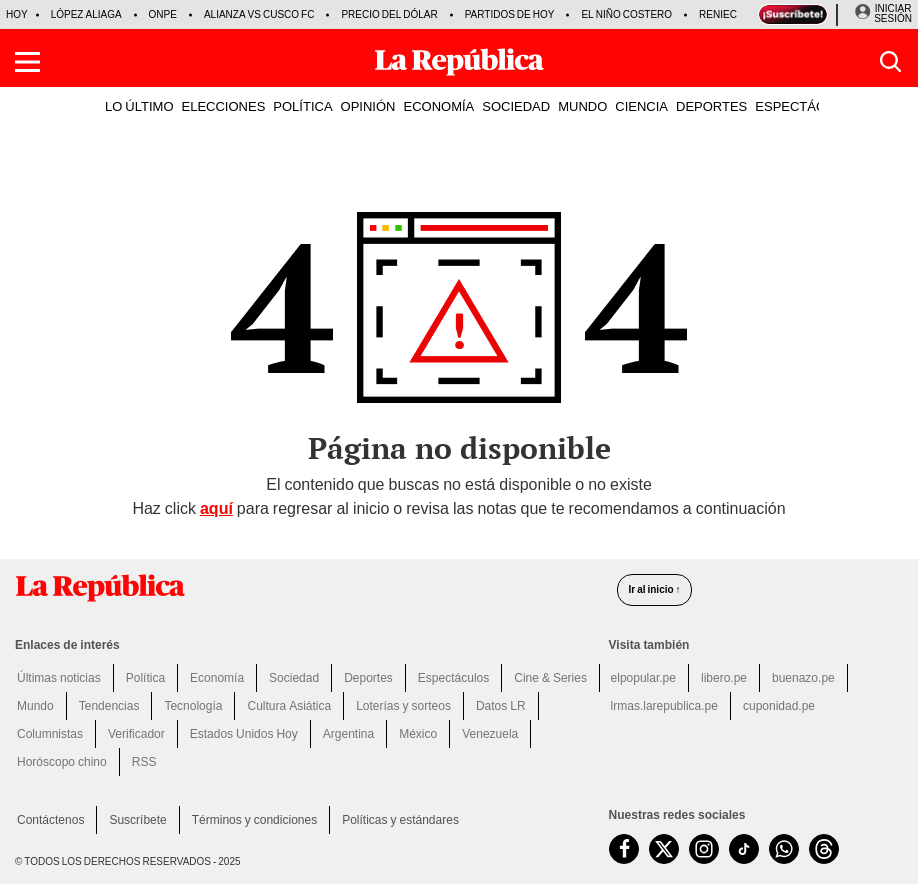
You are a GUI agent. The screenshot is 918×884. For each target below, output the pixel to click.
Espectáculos (453, 678)
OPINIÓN (368, 106)
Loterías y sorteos (403, 706)
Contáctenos (50, 820)
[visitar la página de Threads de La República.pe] (824, 849)
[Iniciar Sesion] (883, 14)
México (418, 734)
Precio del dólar (389, 14)
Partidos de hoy (510, 14)
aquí (216, 508)
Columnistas (50, 734)
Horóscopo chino (62, 762)
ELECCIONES (224, 106)
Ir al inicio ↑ (654, 589)
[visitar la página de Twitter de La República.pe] (664, 849)
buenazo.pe (803, 678)
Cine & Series (550, 678)
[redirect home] (304, 588)
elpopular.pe (643, 678)
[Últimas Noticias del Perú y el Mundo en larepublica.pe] (459, 62)
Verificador (136, 734)
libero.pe (724, 678)
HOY (17, 14)
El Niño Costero (626, 14)
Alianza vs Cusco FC (259, 14)
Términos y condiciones (254, 820)
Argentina (348, 734)
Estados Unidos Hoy (244, 734)
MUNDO (582, 106)
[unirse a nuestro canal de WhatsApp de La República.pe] (784, 849)
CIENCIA (641, 106)
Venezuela (490, 734)
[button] (27, 62)
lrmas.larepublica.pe (664, 706)
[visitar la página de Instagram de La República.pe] (704, 849)
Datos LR (501, 706)
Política (145, 678)
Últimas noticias (59, 678)
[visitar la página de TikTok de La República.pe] (744, 849)
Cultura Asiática (289, 706)
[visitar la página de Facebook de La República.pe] (624, 849)
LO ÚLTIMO (139, 106)
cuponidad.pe (779, 706)
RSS (144, 762)
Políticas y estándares (400, 820)
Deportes (368, 678)
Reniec (718, 14)
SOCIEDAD (516, 106)
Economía (217, 678)
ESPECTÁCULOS (807, 106)
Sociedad (294, 678)
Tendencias (109, 706)
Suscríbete (137, 820)
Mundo (35, 706)
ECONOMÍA (438, 106)
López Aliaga (86, 14)
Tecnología (193, 706)
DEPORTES (711, 106)
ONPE (163, 14)
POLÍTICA (302, 106)
